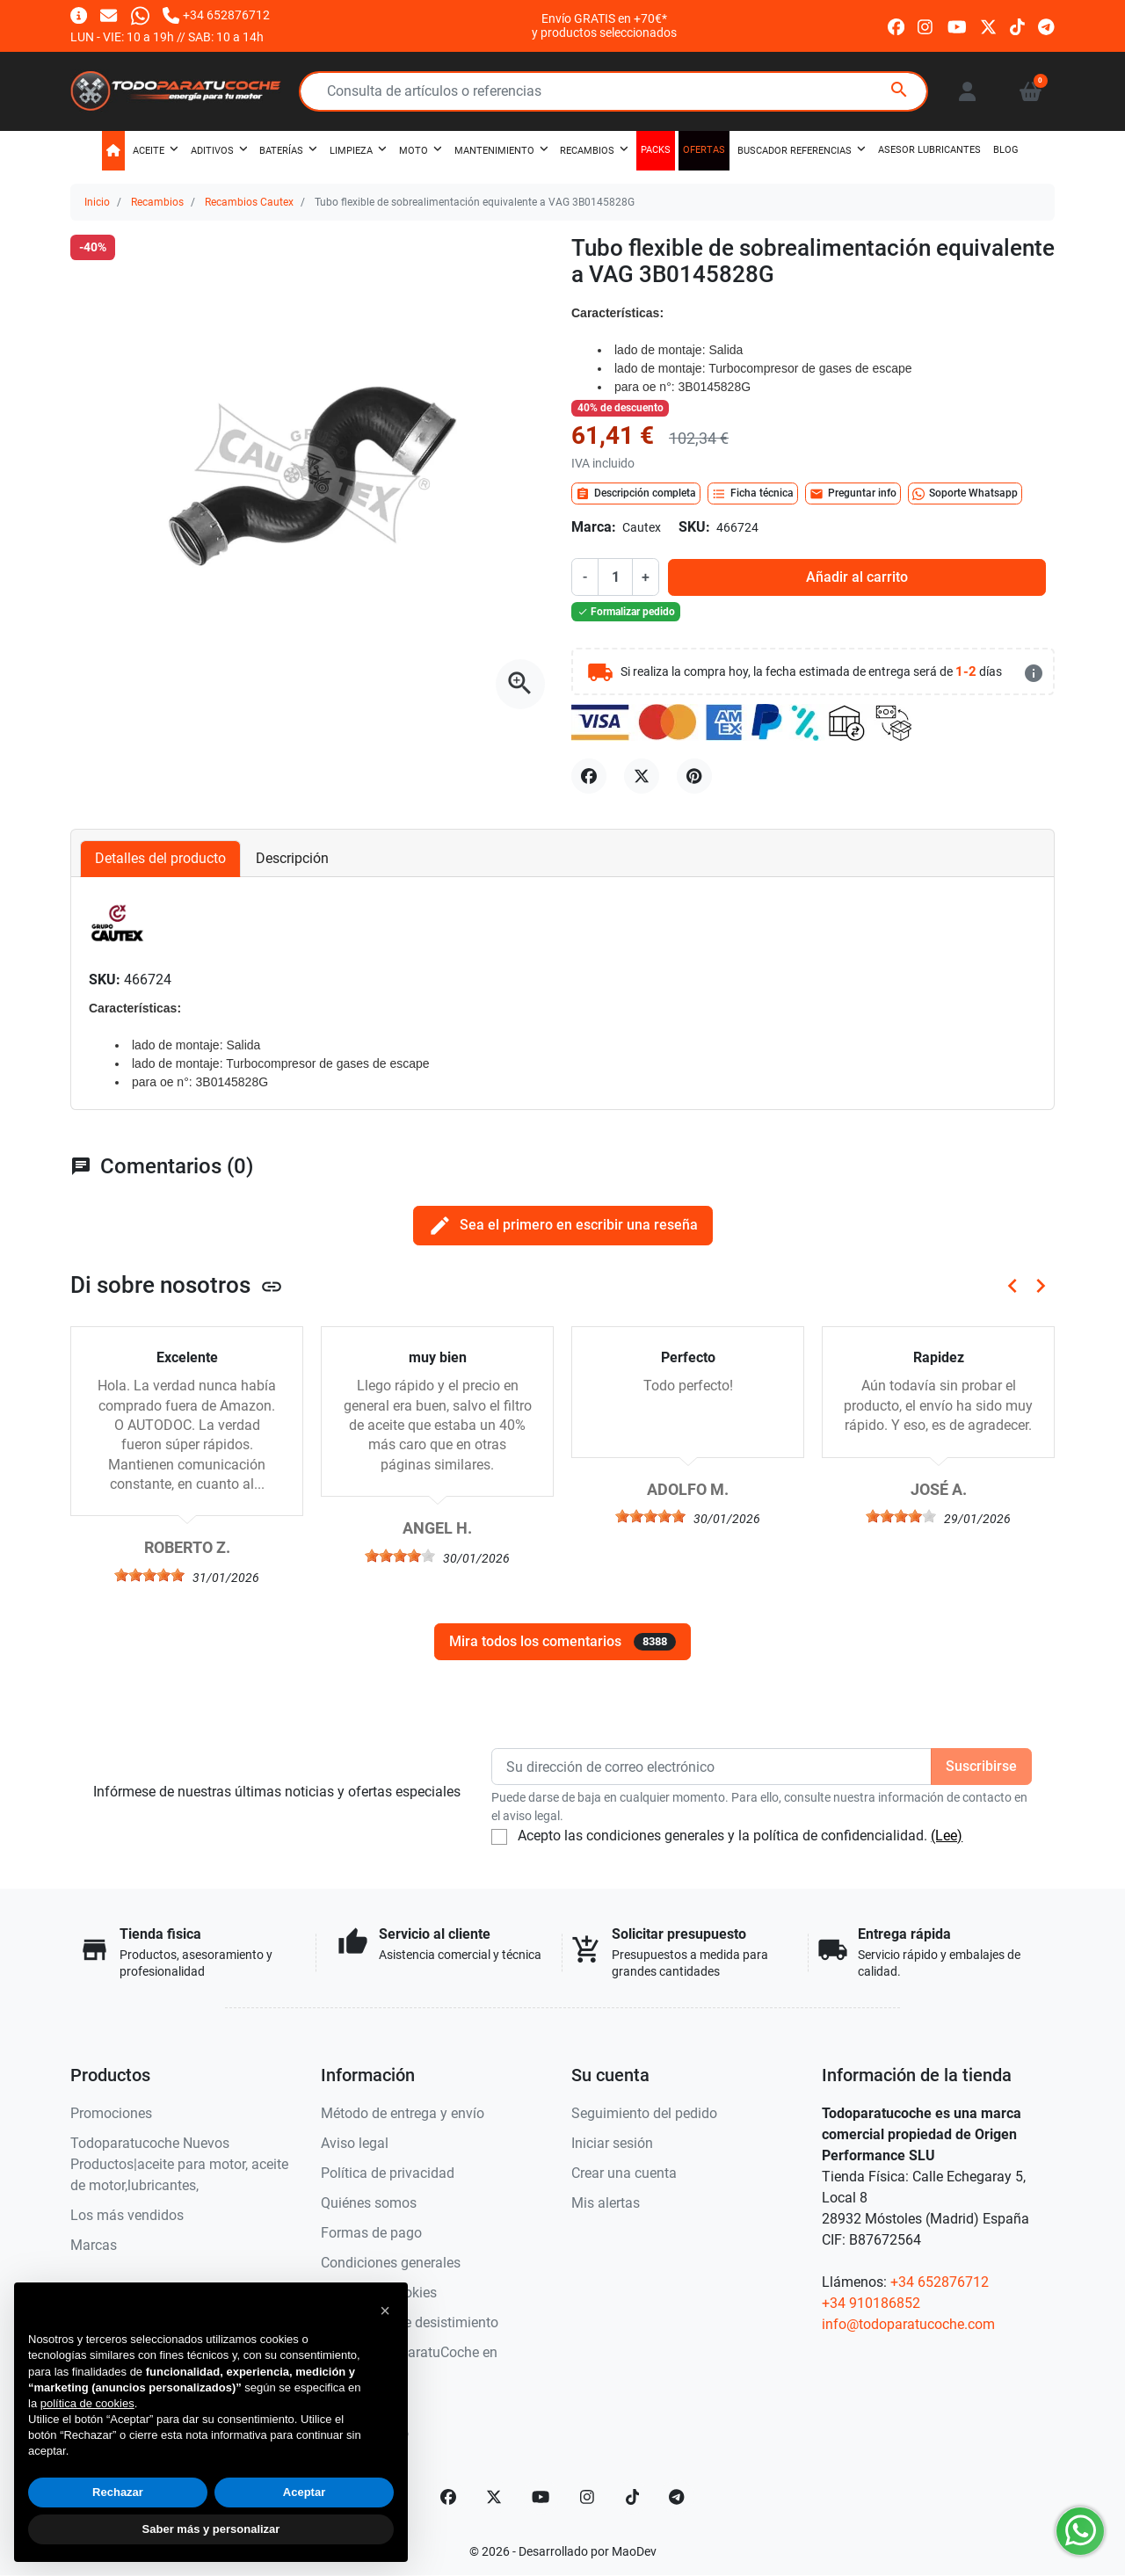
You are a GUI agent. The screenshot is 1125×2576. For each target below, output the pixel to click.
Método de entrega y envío (402, 2113)
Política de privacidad (387, 2173)
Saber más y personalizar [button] (211, 2529)
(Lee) (946, 1835)
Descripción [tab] (292, 858)
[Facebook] (448, 2496)
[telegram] (1046, 25)
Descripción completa (636, 494)
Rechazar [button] (117, 2492)
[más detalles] (1033, 673)
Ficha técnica (753, 494)
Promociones (111, 2113)
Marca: (593, 527)
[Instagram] (588, 2496)
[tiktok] (1017, 25)
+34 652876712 (939, 2282)
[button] (1030, 91)
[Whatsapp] (140, 14)
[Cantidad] (615, 576)
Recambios (157, 202)
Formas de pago (371, 2232)
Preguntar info (852, 494)
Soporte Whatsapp (965, 494)
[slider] (149, 1575)
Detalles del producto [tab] (160, 858)
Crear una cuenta (624, 2173)
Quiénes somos (369, 2203)
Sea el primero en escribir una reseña (563, 1225)
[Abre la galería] (520, 683)
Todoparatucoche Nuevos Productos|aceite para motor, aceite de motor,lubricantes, (179, 2164)
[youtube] (957, 25)
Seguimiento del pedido (644, 2113)
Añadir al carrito (857, 577)
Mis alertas (605, 2203)
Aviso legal (354, 2143)
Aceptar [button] (304, 2492)
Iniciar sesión (612, 2143)
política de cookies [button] (87, 2403)
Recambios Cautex (249, 202)
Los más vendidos (127, 2215)
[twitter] (988, 25)
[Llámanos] (216, 14)
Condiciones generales (391, 2262)
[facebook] (896, 25)
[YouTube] (540, 2496)
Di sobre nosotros (176, 1285)
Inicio (97, 202)
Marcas (93, 2245)
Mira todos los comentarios (562, 1642)
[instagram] (926, 25)
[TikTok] (633, 2496)
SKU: (694, 527)
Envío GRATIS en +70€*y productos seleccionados (604, 25)
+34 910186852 (871, 2303)
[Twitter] (494, 2496)
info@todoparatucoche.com (908, 2324)
